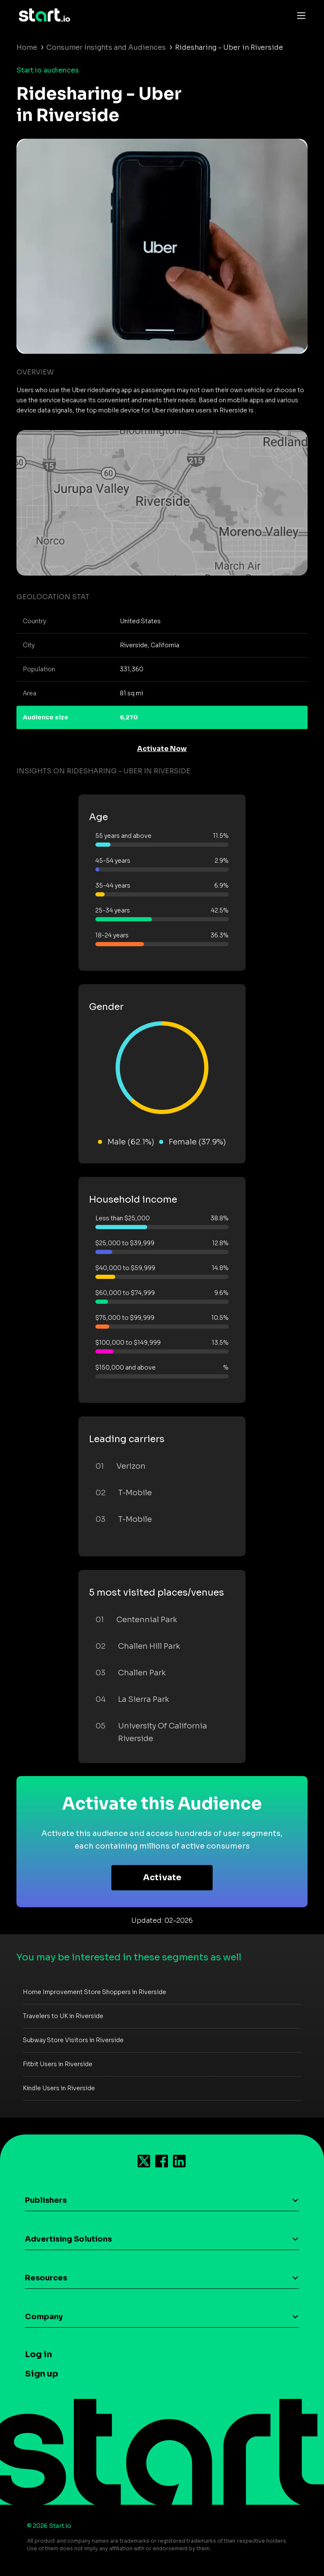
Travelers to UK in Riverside (63, 2016)
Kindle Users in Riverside (59, 2088)
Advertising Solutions (68, 2239)
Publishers (46, 2200)
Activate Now (162, 748)
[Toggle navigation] (299, 15)
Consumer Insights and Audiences (106, 47)
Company (44, 2316)
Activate (162, 1877)
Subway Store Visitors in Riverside (73, 2040)
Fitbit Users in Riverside (57, 2064)
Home (26, 47)
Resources (46, 2278)
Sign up (41, 2374)
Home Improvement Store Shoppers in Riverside (94, 1992)
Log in (38, 2354)
